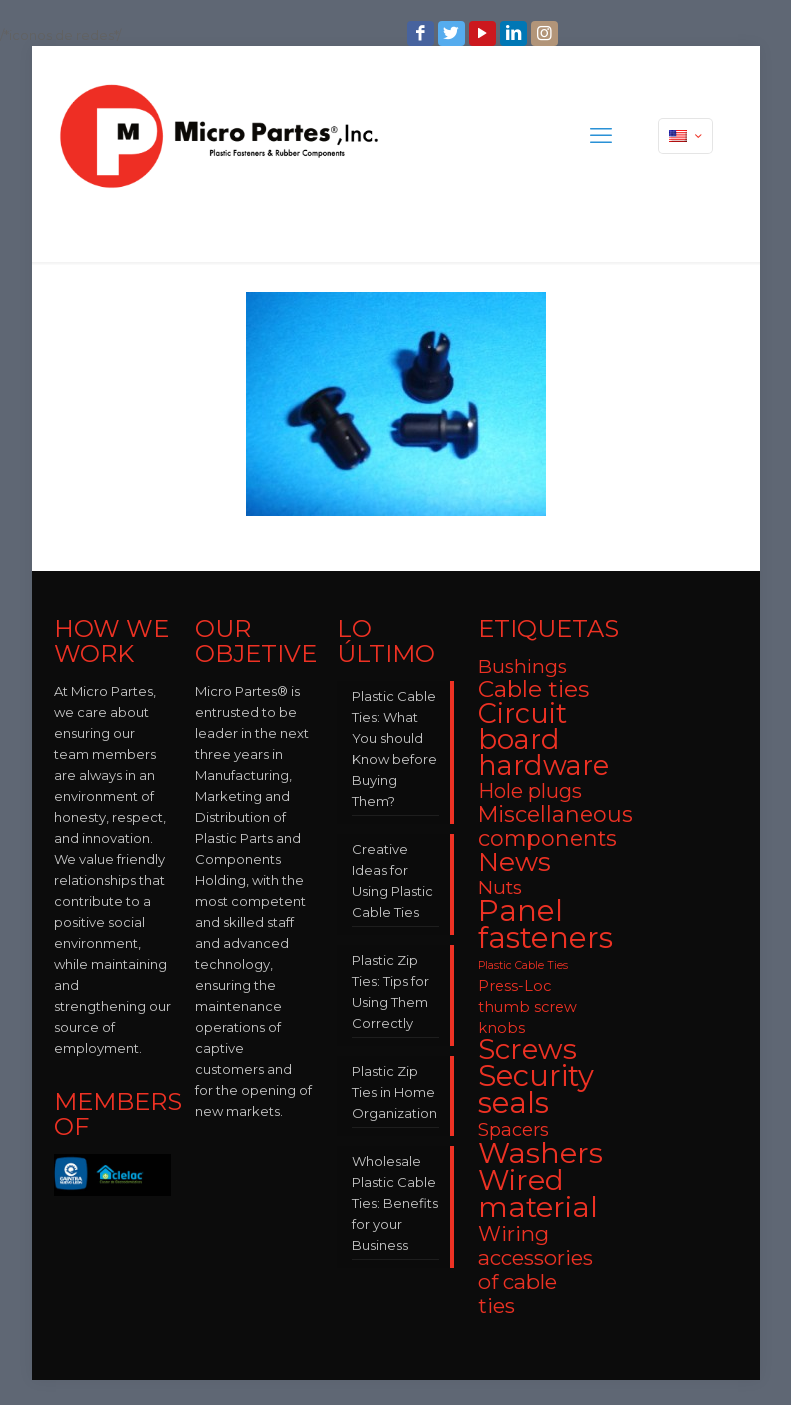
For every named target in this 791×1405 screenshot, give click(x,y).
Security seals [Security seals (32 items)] (536, 1089)
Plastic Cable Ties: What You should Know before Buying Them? (394, 748)
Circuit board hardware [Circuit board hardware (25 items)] (543, 739)
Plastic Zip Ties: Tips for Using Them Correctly (390, 991)
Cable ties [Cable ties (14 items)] (533, 689)
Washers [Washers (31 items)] (540, 1152)
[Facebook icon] (422, 33)
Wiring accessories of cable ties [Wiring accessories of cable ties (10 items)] (535, 1269)
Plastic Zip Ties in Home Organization (394, 1092)
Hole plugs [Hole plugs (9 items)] (530, 791)
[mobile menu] (601, 136)
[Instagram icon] (546, 33)
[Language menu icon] (685, 136)
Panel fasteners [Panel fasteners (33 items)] (545, 924)
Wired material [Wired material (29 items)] (538, 1193)
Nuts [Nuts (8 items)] (500, 887)
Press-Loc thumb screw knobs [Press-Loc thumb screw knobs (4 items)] (527, 1007)
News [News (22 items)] (514, 862)
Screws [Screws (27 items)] (527, 1049)
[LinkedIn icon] (515, 33)
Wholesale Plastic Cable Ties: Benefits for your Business (395, 1203)
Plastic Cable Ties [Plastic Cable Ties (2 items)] (523, 965)
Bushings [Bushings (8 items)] (522, 666)
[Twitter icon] (453, 33)
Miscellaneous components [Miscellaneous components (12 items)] (555, 826)
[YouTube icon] (484, 33)
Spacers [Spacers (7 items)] (513, 1129)
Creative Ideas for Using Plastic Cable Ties (392, 880)
